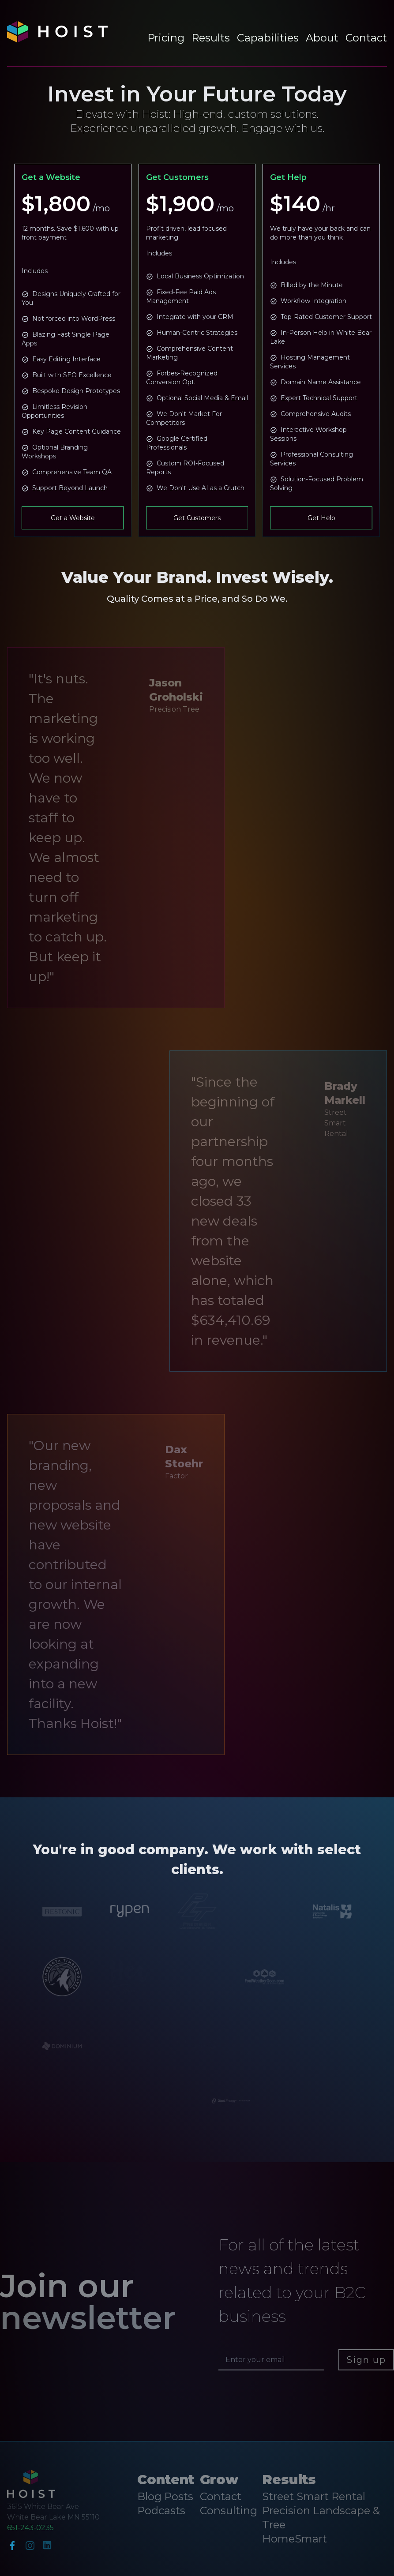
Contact (366, 37)
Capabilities (268, 37)
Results (210, 37)
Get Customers (197, 517)
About (322, 37)
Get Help (321, 517)
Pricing (165, 37)
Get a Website (73, 517)
